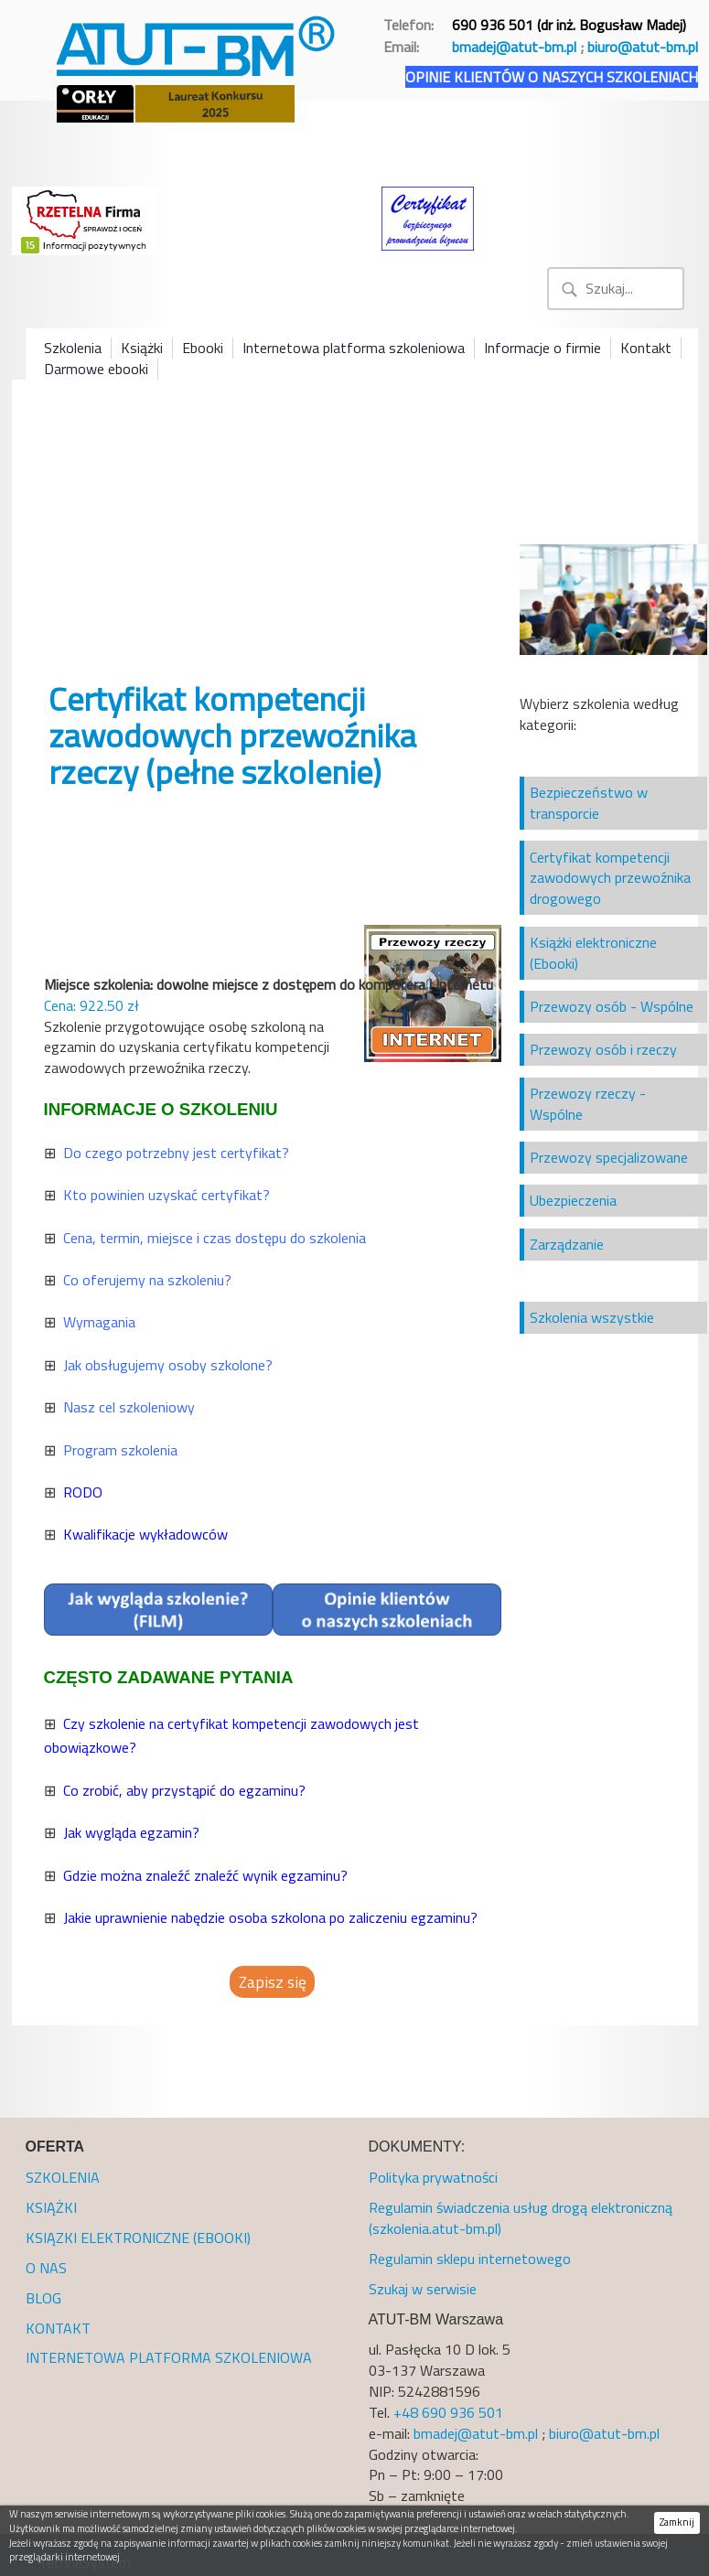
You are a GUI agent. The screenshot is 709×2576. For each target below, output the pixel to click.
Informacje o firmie (542, 348)
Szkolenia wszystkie (592, 1317)
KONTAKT (58, 2328)
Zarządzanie (567, 1244)
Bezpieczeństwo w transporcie (589, 802)
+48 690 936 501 (448, 2412)
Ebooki (202, 348)
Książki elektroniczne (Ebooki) (593, 952)
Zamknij (677, 2522)
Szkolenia (73, 348)
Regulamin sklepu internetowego (470, 2259)
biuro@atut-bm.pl (642, 47)
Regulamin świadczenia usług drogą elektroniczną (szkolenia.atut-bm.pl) (520, 2217)
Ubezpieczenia (573, 1200)
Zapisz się (272, 1982)
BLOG (43, 2298)
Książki (142, 348)
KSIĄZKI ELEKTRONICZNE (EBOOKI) (138, 2238)
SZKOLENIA (63, 2177)
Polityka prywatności (433, 2177)
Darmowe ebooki (96, 369)
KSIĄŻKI (51, 2207)
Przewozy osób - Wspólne (611, 1006)
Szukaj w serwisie (423, 2289)
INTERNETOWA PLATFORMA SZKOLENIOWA (169, 2357)
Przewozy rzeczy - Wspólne (588, 1103)
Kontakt (645, 348)
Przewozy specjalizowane (609, 1157)
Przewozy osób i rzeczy (603, 1049)
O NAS (46, 2268)
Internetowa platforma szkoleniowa (353, 348)
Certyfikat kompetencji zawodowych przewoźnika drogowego (610, 878)
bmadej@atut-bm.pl (514, 47)
